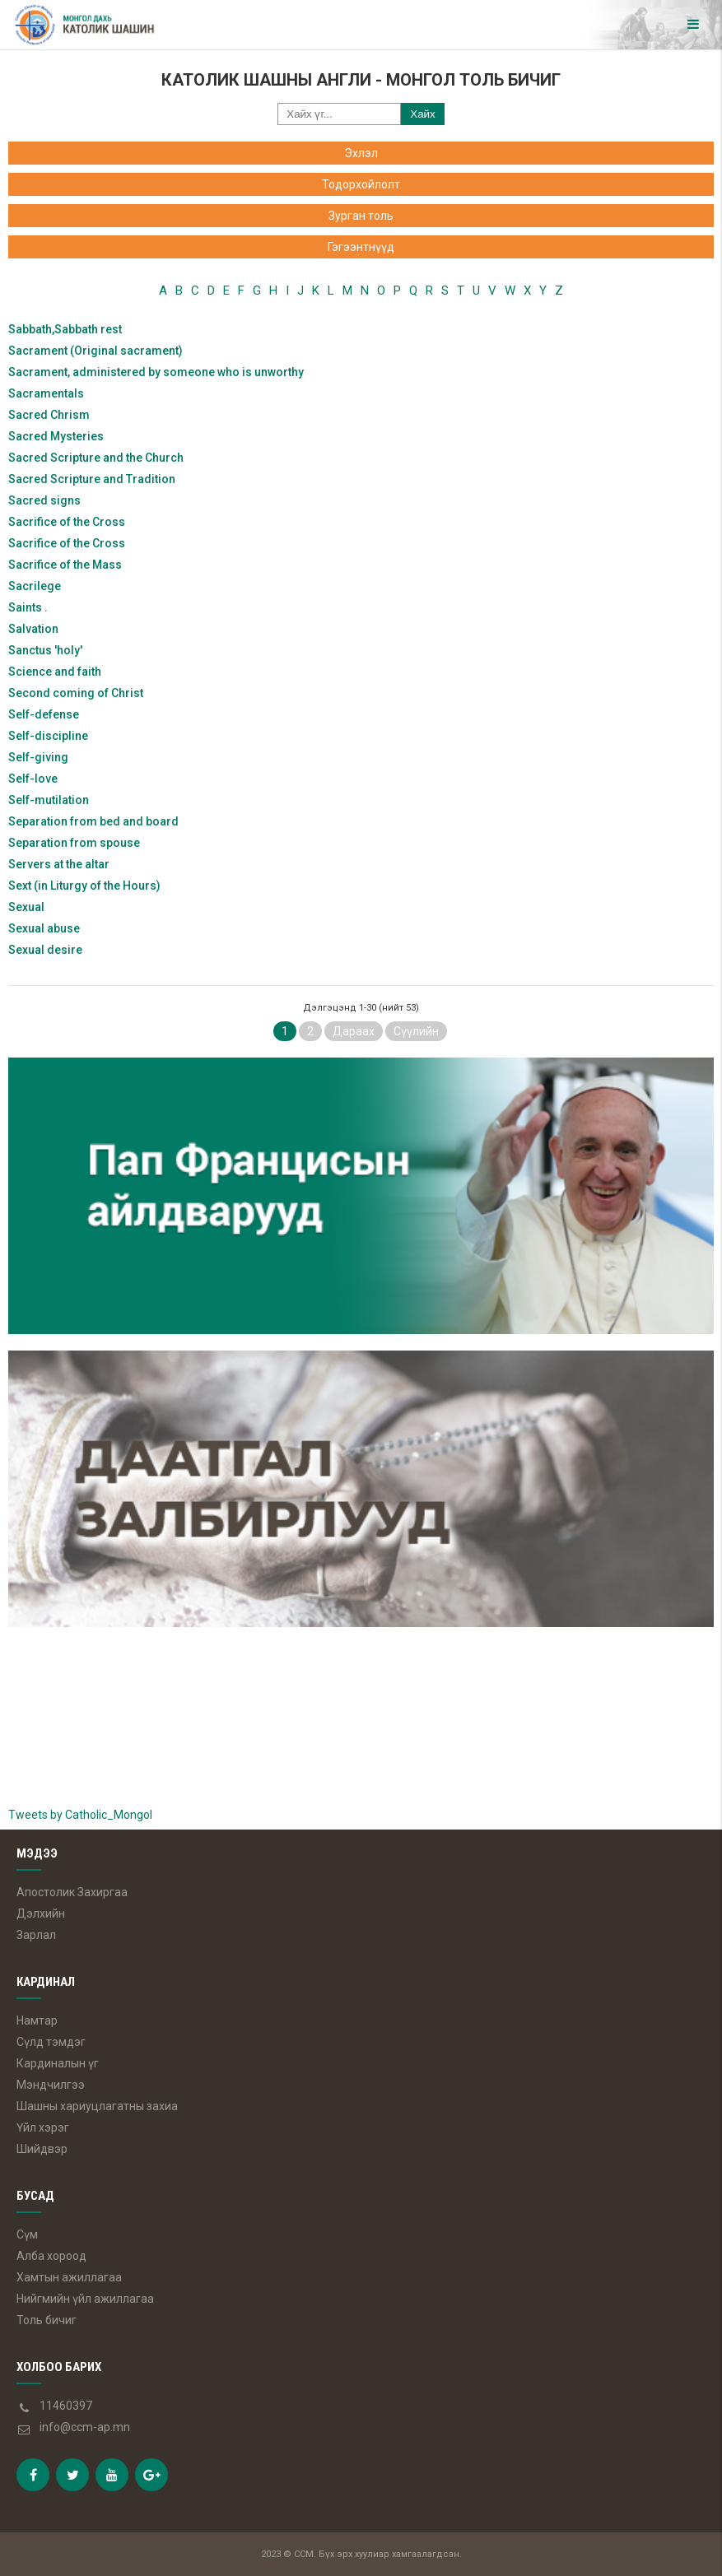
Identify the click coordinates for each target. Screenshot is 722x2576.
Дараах (354, 1031)
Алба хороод (51, 2255)
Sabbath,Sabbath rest (65, 329)
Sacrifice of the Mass (65, 564)
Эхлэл (361, 153)
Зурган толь (361, 215)
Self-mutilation (48, 800)
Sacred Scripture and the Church (96, 457)
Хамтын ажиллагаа (69, 2277)
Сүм (27, 2234)
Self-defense (43, 714)
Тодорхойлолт (361, 184)
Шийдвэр (42, 2148)
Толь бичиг (46, 2320)
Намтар (37, 2020)
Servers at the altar (58, 864)
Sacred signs (44, 500)
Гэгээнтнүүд (361, 246)
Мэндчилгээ (50, 2084)
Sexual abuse (44, 928)
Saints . (28, 607)
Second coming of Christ (75, 693)
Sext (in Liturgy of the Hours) (84, 885)
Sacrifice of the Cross (66, 521)
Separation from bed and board (93, 821)
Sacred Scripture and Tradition (91, 479)
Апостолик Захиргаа (72, 1892)
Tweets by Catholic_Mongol (80, 1814)
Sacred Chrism (49, 414)
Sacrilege (34, 586)
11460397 (66, 2405)
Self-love (33, 778)
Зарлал (36, 1934)
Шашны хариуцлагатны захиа (97, 2106)
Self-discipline (48, 735)
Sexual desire (45, 949)
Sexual (26, 907)
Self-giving (38, 757)
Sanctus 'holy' (45, 650)
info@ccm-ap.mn (85, 2427)
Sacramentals (46, 393)
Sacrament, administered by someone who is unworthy (156, 372)
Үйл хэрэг (42, 2127)
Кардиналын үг (57, 2063)
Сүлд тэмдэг (51, 2041)
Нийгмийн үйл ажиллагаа (85, 2298)
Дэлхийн (40, 1913)
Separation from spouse (74, 842)
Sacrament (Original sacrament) (95, 350)
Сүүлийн (416, 1031)
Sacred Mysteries (56, 436)
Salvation (33, 628)
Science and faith (54, 671)
